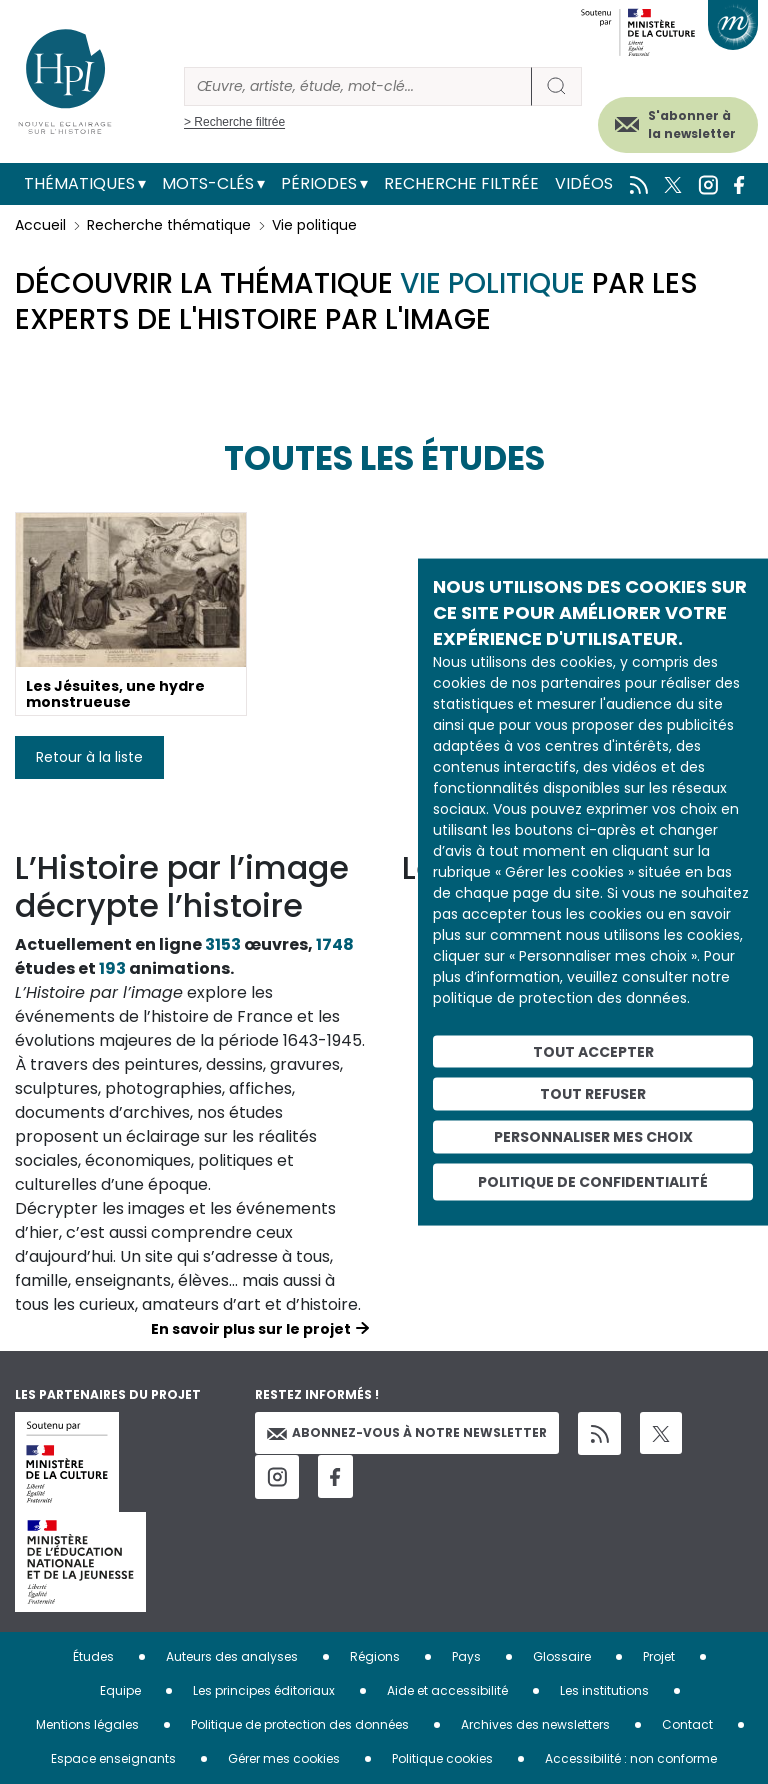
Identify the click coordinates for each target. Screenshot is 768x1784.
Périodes (319, 183)
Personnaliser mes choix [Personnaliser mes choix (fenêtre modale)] (593, 1137)
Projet (659, 1656)
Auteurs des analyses (232, 1656)
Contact (687, 1724)
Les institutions (604, 1690)
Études (93, 1656)
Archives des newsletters (535, 1724)
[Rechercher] (358, 86)
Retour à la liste (89, 757)
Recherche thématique (169, 225)
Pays (466, 1656)
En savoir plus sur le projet (251, 1329)
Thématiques (79, 183)
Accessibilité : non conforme (631, 1758)
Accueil (40, 225)
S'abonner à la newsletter (692, 124)
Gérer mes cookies (284, 1758)
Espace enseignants (113, 1758)
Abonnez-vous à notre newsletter (407, 1432)
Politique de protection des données (300, 1724)
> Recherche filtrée (234, 122)
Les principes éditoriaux (264, 1690)
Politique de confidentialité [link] (593, 1181)
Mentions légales (87, 1724)
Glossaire (562, 1656)
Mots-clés (208, 183)
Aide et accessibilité (447, 1690)
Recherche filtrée (461, 183)
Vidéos (584, 183)
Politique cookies (442, 1758)
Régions (375, 1656)
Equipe (120, 1690)
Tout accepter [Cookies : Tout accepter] (593, 1051)
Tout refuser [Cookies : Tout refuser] (593, 1094)
